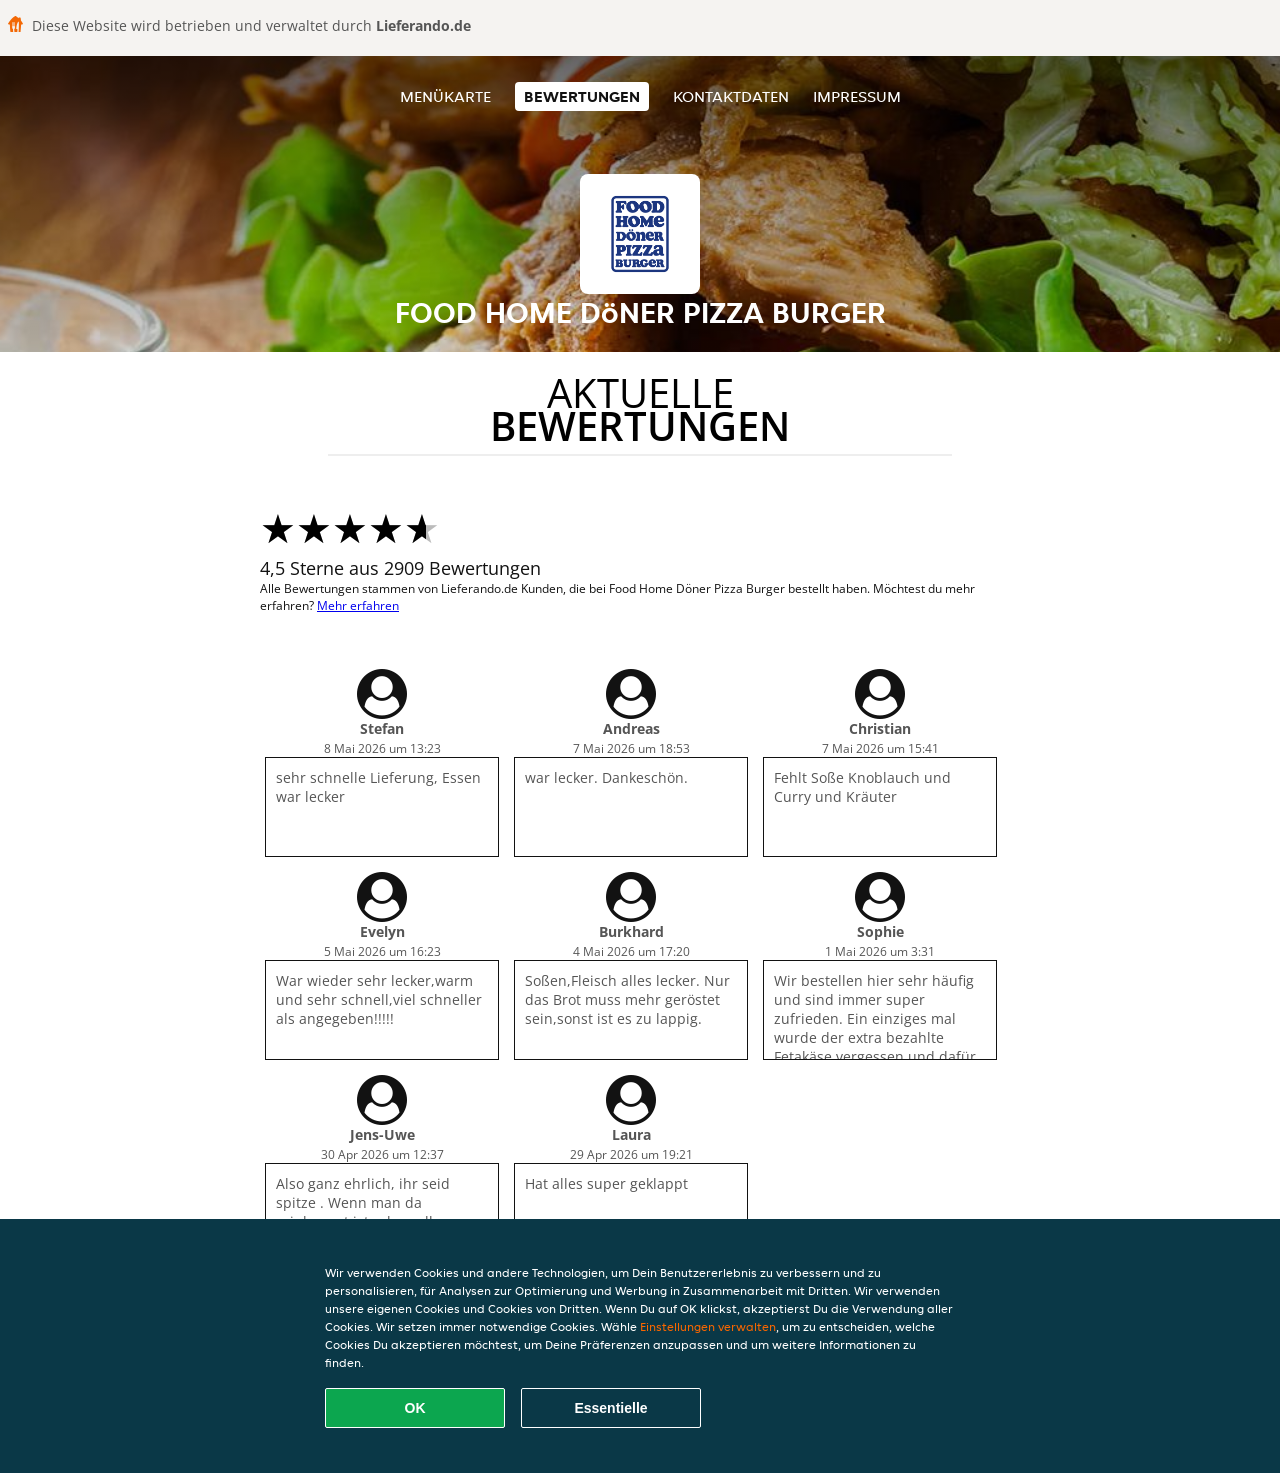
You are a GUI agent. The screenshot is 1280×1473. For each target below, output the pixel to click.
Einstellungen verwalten (708, 1326)
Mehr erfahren (358, 605)
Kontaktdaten (731, 96)
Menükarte (445, 96)
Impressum (857, 96)
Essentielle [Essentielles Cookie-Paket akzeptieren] (610, 1408)
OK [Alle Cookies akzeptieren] (415, 1408)
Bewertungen (582, 96)
